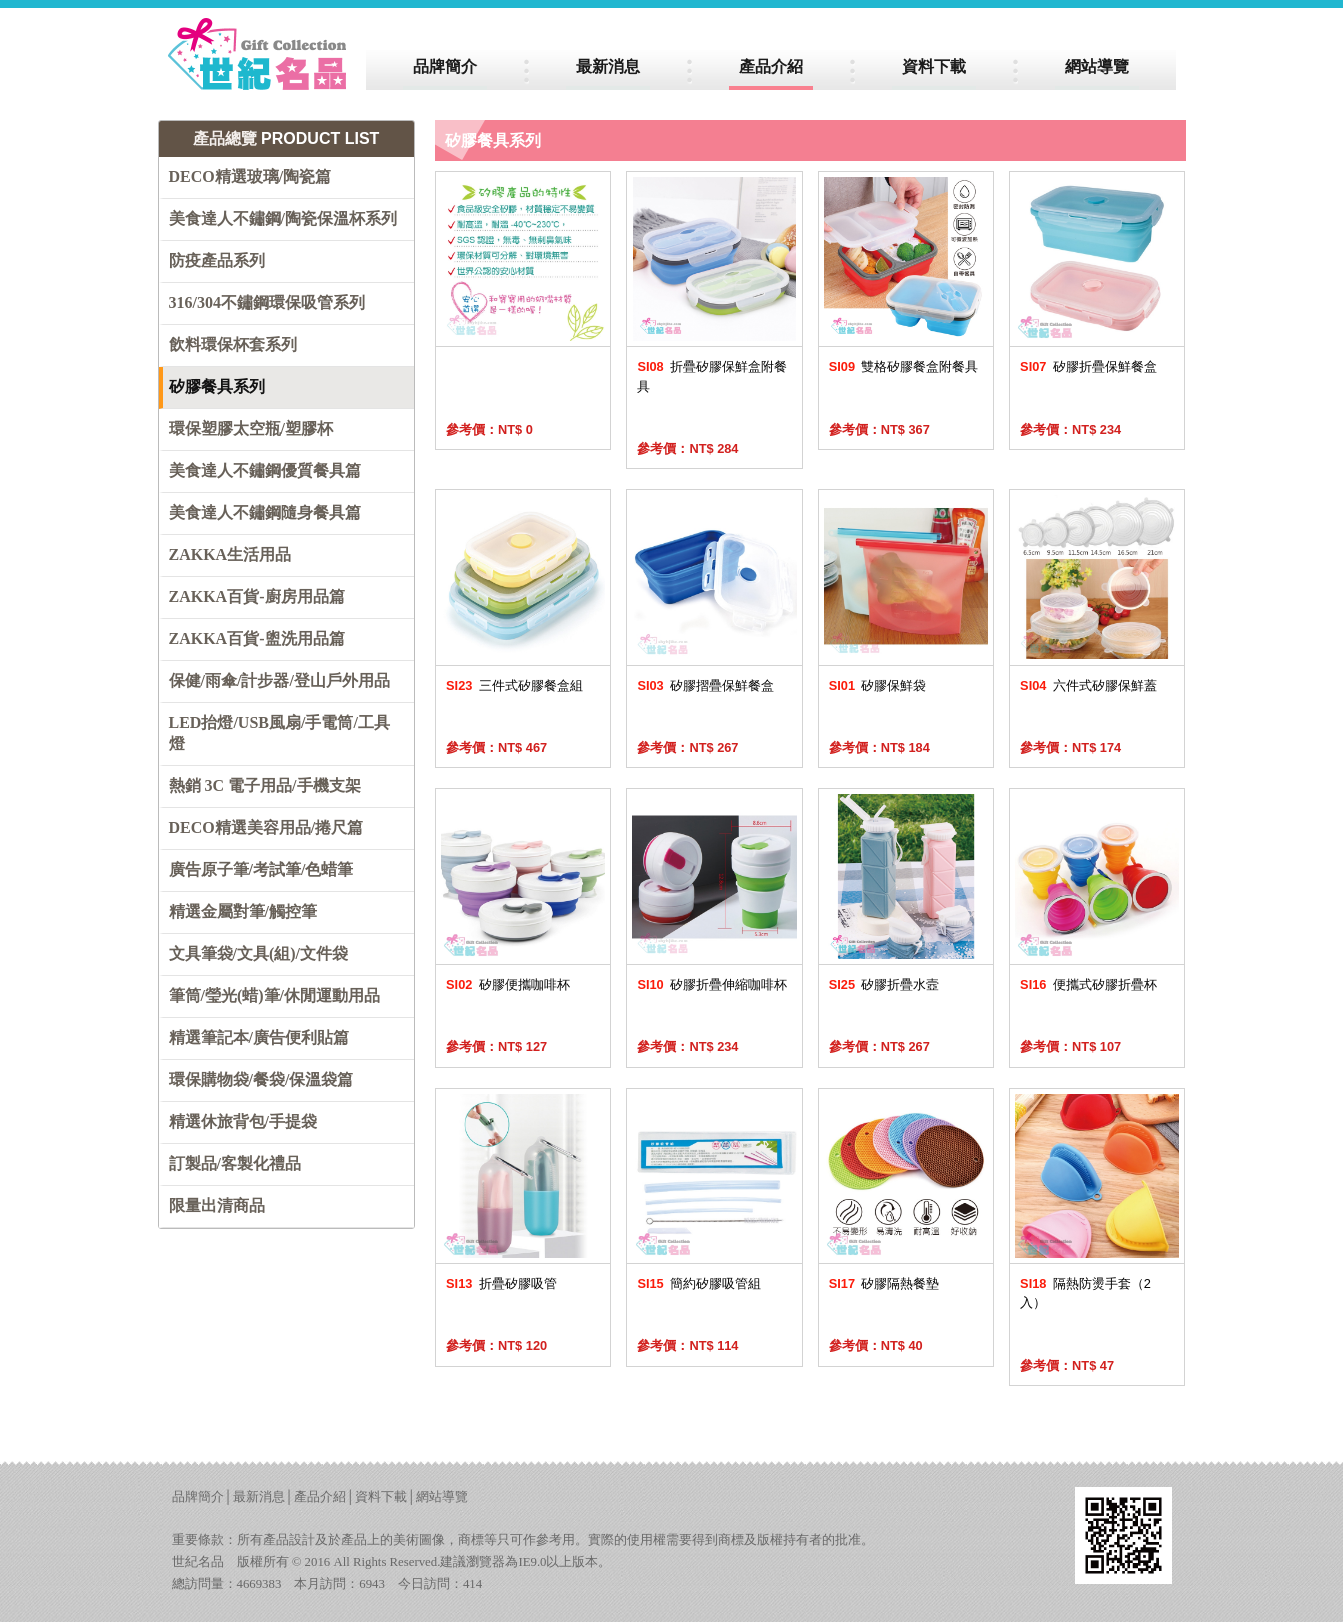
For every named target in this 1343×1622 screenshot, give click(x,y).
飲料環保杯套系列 (233, 344)
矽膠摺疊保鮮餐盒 (705, 685)
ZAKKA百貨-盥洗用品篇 (257, 638)
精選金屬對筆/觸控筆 (243, 911)
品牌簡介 (198, 1497)
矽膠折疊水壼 (884, 984)
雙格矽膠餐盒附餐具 (904, 366)
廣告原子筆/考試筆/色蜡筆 (261, 869)
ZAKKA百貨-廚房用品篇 (257, 596)
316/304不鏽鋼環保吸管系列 (267, 302)
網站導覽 (442, 1497)
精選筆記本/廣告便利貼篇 (259, 1037)
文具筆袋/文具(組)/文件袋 (259, 953)
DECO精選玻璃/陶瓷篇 (250, 176)
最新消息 (259, 1497)
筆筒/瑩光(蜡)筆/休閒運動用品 (275, 995)
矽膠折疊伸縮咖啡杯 (712, 984)
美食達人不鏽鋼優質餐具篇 (265, 470)
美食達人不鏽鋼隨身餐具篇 (265, 512)
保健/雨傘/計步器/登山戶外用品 (279, 680)
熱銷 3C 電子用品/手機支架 (265, 785)
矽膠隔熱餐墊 (884, 1283)
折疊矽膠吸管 (501, 1283)
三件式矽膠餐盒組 (514, 685)
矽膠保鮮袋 (878, 685)
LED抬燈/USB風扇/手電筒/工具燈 (279, 733)
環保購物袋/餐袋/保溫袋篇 (261, 1079)
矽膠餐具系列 (217, 386)
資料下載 (381, 1497)
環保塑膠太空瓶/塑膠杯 (251, 428)
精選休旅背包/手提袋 (243, 1121)
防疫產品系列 (217, 260)
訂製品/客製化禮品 (235, 1163)
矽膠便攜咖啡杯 (508, 984)
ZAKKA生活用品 (230, 554)
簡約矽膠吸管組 (699, 1283)
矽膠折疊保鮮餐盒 (1088, 366)
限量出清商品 (217, 1205)
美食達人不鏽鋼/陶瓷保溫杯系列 (283, 218)
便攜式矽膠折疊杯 (1088, 984)
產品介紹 (320, 1497)
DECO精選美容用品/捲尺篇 (266, 827)
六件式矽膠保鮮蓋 (1088, 685)
